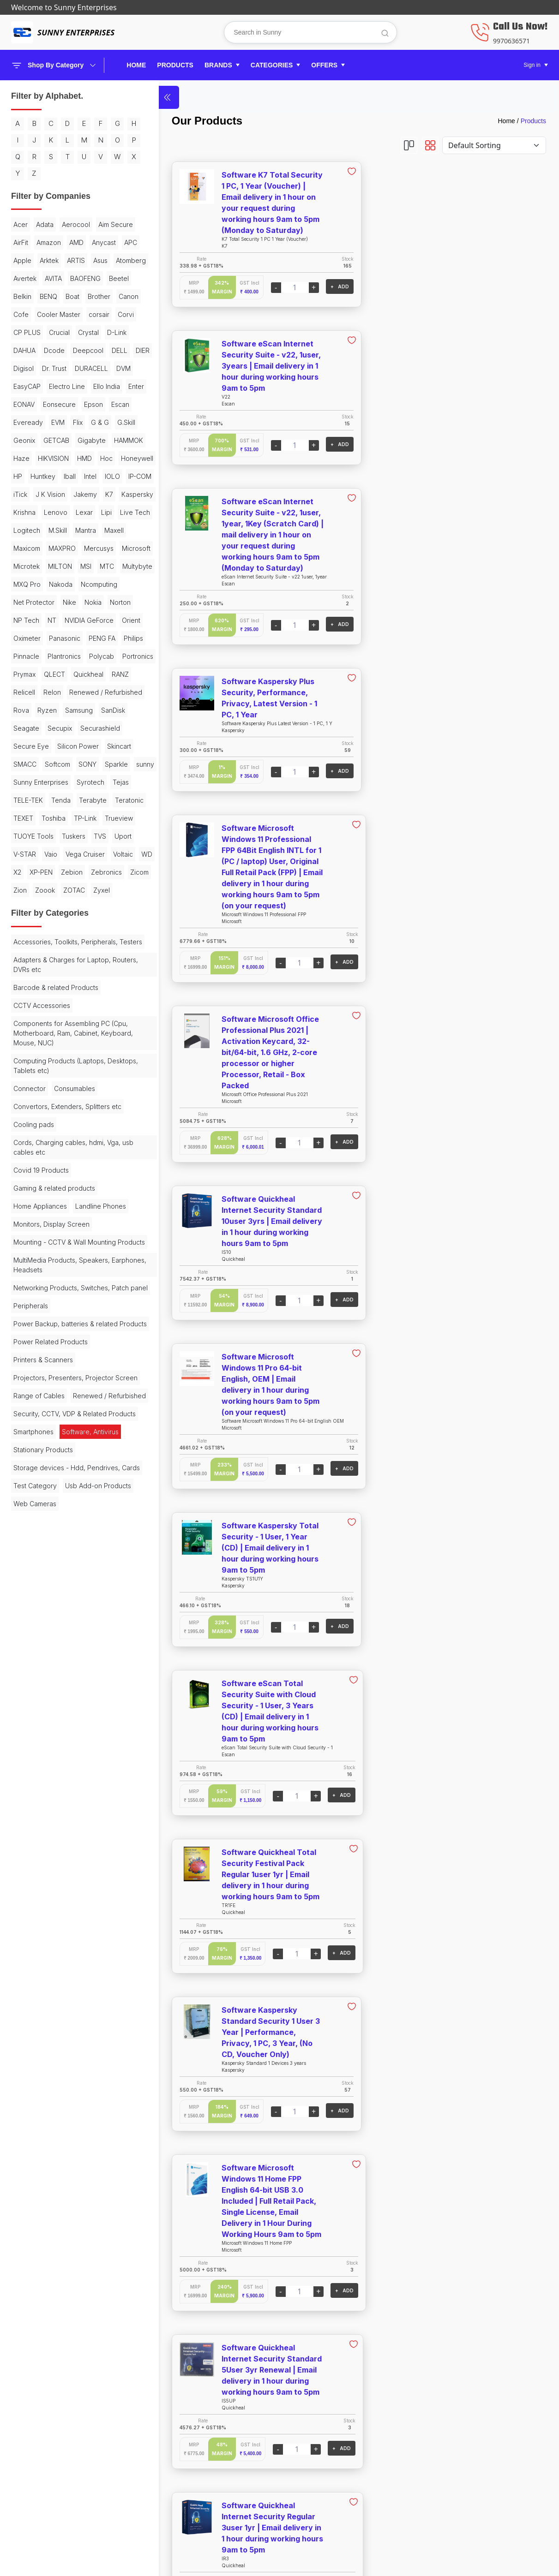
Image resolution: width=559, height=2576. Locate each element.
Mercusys (28, 691)
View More (342, 2348)
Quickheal (58, 853)
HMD (84, 547)
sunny (80, 979)
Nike (69, 745)
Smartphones (33, 1804)
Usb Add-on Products (46, 1886)
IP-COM (69, 583)
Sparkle (51, 979)
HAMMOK (98, 529)
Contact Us (449, 2453)
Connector (29, 1367)
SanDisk (89, 907)
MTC (72, 709)
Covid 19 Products (41, 1458)
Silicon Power (78, 943)
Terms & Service (320, 2483)
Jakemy (63, 601)
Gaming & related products (54, 1476)
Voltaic (71, 1105)
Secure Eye (31, 943)
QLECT (24, 853)
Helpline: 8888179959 (467, 2468)
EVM (111, 493)
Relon (52, 871)
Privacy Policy (317, 2468)
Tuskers (73, 1069)
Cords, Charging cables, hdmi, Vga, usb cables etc (66, 1435)
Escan (50, 493)
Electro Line (67, 457)
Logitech (26, 655)
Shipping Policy (319, 2437)
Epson (22, 493)
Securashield (100, 925)
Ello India (106, 457)
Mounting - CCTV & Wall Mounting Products (64, 1553)
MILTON (25, 709)
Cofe (80, 349)
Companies (174, 2468)
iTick (96, 583)
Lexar (21, 637)
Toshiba (25, 1051)
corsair (75, 367)
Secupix (60, 925)
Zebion (55, 1123)
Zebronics (90, 1123)
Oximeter (27, 799)
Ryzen (23, 907)
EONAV (48, 475)
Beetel (23, 331)
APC (74, 277)
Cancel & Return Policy (332, 2453)
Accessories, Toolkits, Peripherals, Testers (65, 1215)
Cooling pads (33, 1412)
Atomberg (105, 295)
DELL (60, 421)
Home (136, 65)
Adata (45, 241)
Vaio (76, 1087)
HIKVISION (53, 547)
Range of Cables (39, 1740)
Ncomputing (99, 727)
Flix (18, 511)
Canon (54, 349)
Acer (20, 241)
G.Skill (67, 511)
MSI (51, 709)
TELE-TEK (52, 1015)
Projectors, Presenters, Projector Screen (63, 1717)
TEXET (96, 1033)
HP (58, 565)
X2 (112, 1105)
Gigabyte (62, 529)
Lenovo (96, 619)
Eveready (81, 493)
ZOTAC (101, 1141)
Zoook (72, 1141)
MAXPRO (89, 673)
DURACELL (62, 439)
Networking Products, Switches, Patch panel (61, 1608)
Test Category (35, 1868)
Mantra (85, 655)
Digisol (108, 421)
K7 (87, 601)
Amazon (91, 259)
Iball (110, 565)
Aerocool (76, 241)
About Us (445, 2437)
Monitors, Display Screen (51, 1530)
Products (533, 121)
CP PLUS (27, 385)
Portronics (62, 835)
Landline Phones (38, 1512)
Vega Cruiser (33, 1105)
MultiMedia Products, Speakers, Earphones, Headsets (61, 1580)
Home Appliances (40, 1494)
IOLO (41, 583)
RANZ (89, 853)
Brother (24, 349)
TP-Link (57, 1051)
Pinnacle (54, 817)
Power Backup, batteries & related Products (65, 1654)
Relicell (24, 871)
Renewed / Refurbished (49, 889)
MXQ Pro (27, 727)
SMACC (57, 961)
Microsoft (65, 691)
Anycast (48, 277)
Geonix (95, 511)
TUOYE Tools (33, 1069)
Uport (21, 1087)
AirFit (63, 259)
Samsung (55, 907)
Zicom (22, 1141)
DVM (95, 439)
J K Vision (28, 601)
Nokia (93, 745)
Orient (80, 781)
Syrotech (90, 997)
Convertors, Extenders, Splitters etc (61, 1389)
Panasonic (64, 799)
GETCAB (26, 529)
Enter (21, 475)
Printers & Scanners (43, 1695)
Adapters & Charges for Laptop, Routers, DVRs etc (62, 1243)
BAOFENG (85, 313)
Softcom (89, 961)
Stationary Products (43, 1822)
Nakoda (60, 727)
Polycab (25, 835)
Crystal (88, 385)
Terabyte (27, 1033)
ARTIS (50, 295)
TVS (100, 1069)
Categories (174, 2483)
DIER (83, 421)
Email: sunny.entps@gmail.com (483, 2483)
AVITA (53, 313)
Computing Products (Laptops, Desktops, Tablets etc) (59, 1344)
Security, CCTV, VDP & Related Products (60, 1781)
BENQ (76, 331)
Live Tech (73, 637)
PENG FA (102, 799)
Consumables (74, 1367)
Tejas (21, 1015)
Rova (102, 889)
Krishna (65, 619)
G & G (40, 511)
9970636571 (511, 40)
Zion (47, 1141)
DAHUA (52, 403)
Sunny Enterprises (40, 997)
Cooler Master (35, 367)
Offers (166, 2498)
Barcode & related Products (55, 1266)
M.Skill (57, 655)
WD (94, 1105)
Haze (21, 547)
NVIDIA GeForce (37, 781)
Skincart (25, 961)
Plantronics (91, 817)
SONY (22, 979)
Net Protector (33, 745)
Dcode (82, 403)
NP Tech (55, 763)
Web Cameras (34, 1904)
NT (81, 763)
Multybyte (103, 709)
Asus (74, 295)
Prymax (97, 835)
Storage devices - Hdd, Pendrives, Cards (66, 1845)
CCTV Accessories (41, 1284)
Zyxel (21, 1159)
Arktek (22, 295)
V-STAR (50, 1087)
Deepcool (28, 421)
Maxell (23, 673)
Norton (23, 763)
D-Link (23, 403)
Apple (99, 277)
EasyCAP (27, 457)
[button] (222, 65)
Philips (23, 817)
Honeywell (29, 565)
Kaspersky (29, 619)
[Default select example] (494, 145)
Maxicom (54, 673)
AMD (20, 277)
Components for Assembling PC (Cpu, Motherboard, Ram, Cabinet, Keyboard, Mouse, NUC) (65, 1311)
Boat (101, 331)
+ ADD (306, 286)
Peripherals (30, 1631)
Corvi (102, 367)
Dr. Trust (25, 439)
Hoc (106, 547)
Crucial (59, 385)
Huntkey (83, 565)
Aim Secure (30, 259)
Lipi (44, 637)
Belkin (51, 331)
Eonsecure (83, 475)
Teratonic (63, 1033)
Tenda (85, 1015)
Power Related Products (50, 1677)
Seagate (26, 925)
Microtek (101, 691)
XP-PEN (24, 1123)
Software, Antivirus (90, 1804)
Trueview (91, 1051)
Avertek (24, 313)
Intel (19, 583)
